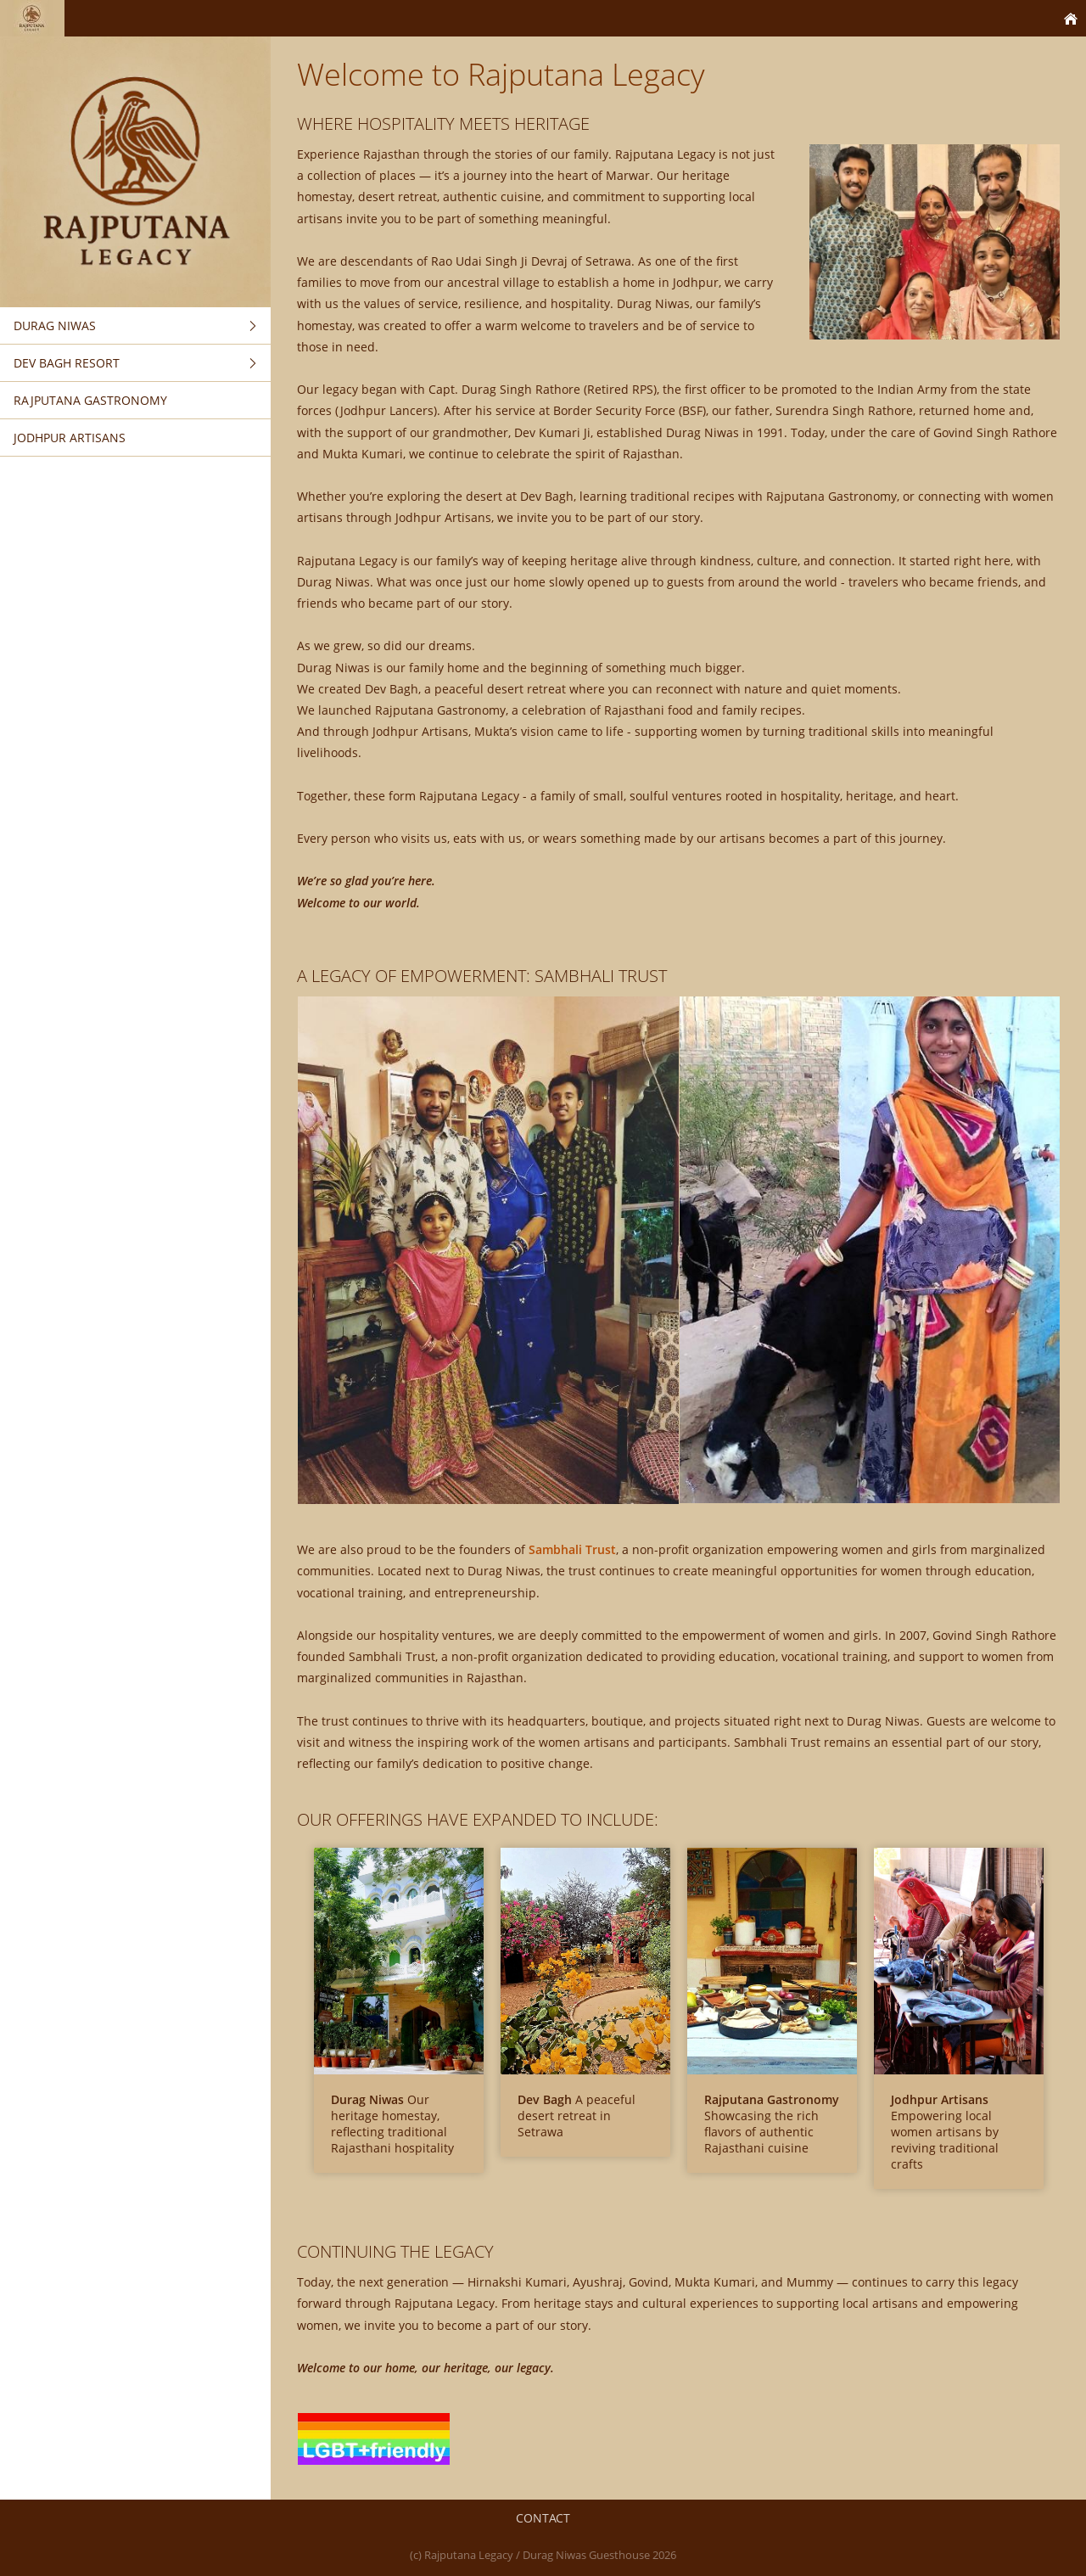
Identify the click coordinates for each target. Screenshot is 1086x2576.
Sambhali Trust (572, 1549)
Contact (543, 2518)
